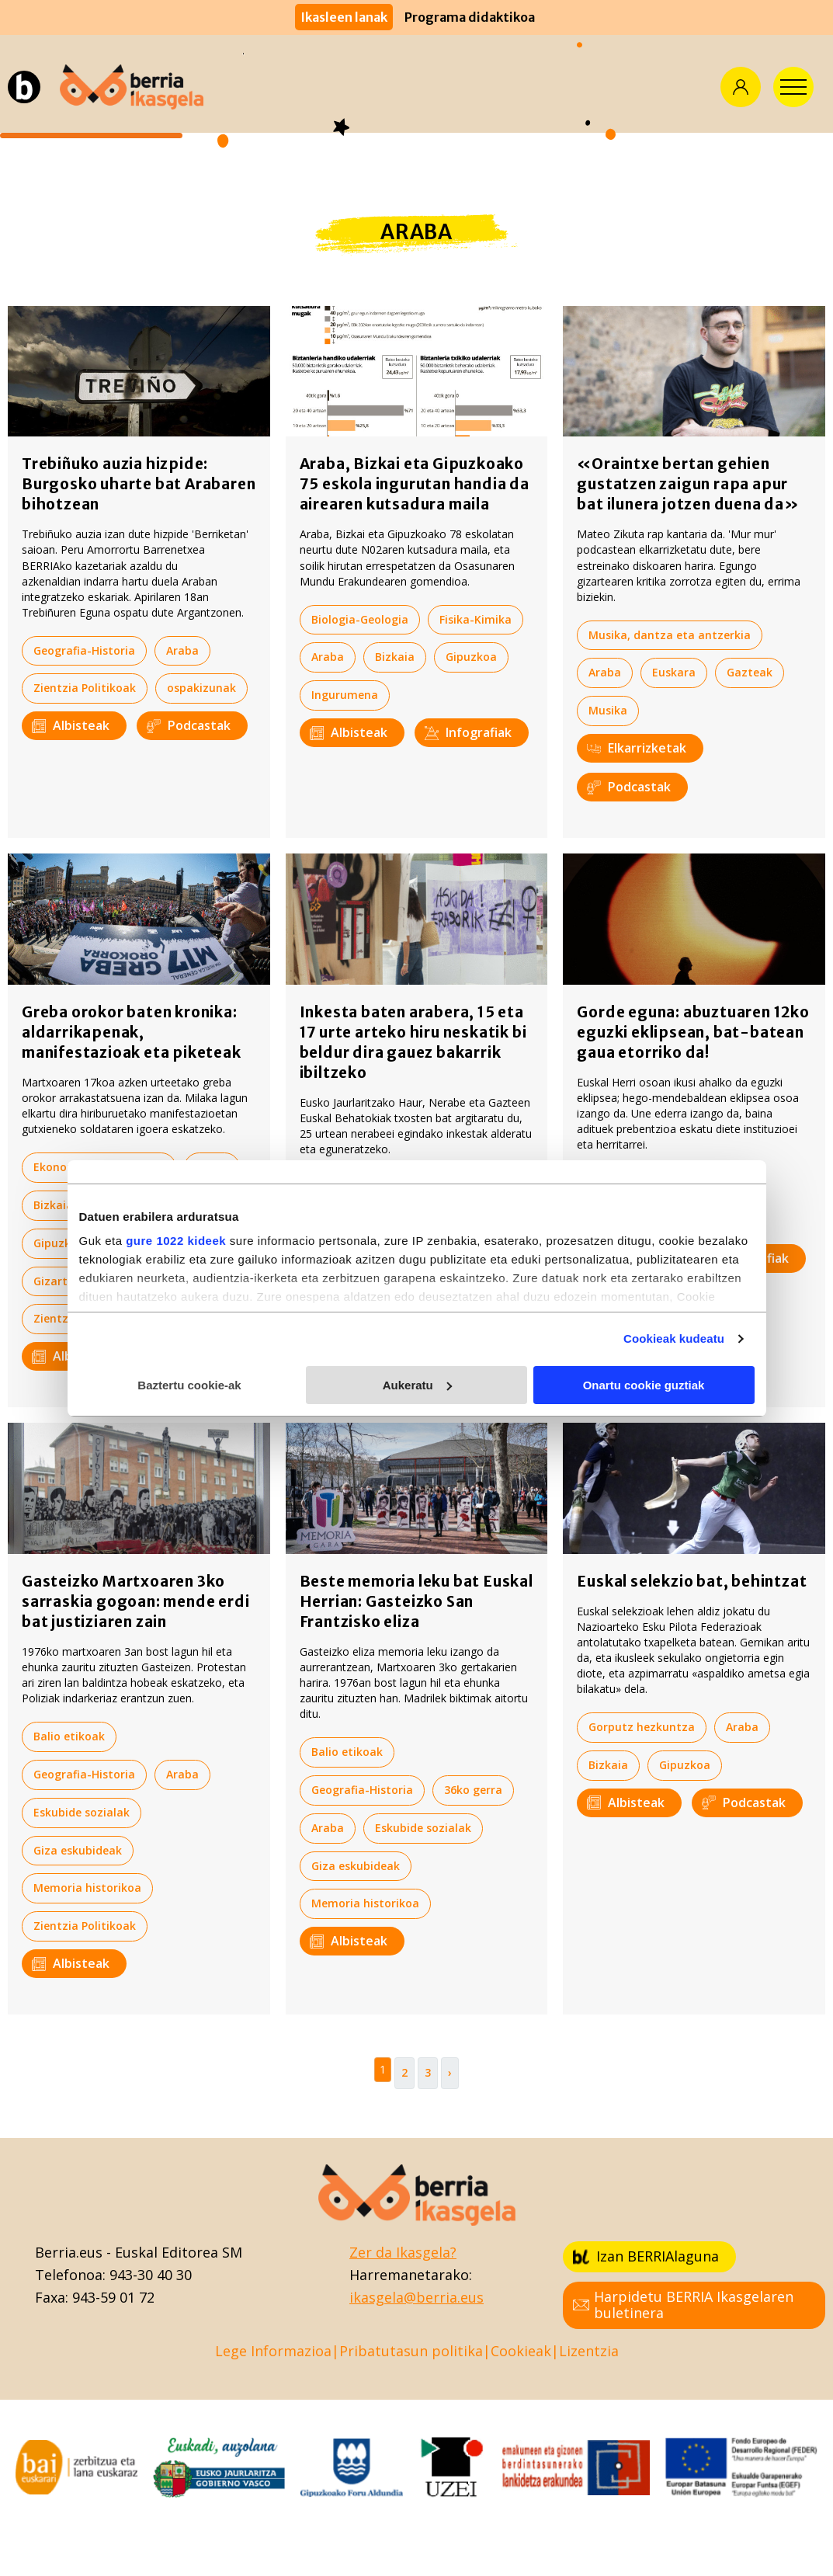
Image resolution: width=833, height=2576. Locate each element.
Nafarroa (194, 1281)
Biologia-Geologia (359, 619)
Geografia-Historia (84, 650)
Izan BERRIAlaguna (646, 2256)
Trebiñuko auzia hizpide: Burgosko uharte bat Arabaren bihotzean (138, 483)
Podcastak (189, 725)
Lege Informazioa (273, 2350)
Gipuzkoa (471, 656)
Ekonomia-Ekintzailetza (99, 1166)
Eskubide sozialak (152, 1205)
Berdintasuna (348, 1225)
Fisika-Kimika (475, 619)
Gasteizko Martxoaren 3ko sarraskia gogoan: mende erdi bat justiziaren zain (135, 1601)
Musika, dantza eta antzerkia (669, 634)
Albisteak (70, 725)
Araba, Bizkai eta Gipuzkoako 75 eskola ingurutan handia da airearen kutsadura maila (414, 483)
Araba (182, 650)
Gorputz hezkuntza (641, 1726)
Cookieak (521, 2350)
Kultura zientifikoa (639, 1182)
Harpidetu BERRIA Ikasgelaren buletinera (683, 2305)
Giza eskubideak (160, 1243)
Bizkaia (395, 656)
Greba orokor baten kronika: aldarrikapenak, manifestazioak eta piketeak (131, 1032)
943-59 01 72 (113, 2297)
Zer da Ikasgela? (402, 2252)
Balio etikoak (347, 1187)
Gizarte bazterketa (85, 1281)
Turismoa (614, 1220)
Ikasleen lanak (343, 17)
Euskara (674, 672)
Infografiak (468, 732)
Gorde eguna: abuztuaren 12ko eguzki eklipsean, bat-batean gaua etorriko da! (693, 1032)
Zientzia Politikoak (84, 687)
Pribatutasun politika (411, 2350)
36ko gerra (473, 1789)
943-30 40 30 (150, 2274)
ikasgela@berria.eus (416, 2297)
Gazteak (749, 672)
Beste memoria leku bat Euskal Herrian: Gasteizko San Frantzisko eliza (416, 1601)
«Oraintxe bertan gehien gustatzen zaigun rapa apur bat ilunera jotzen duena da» (688, 483)
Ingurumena (344, 694)
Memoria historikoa (87, 1887)
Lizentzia (589, 2350)
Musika (607, 710)
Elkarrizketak (636, 747)
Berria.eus (68, 2252)
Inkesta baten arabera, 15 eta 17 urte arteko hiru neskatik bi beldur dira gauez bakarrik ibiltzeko (413, 1042)
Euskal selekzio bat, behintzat (692, 1581)
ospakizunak (201, 687)
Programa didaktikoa (469, 17)
